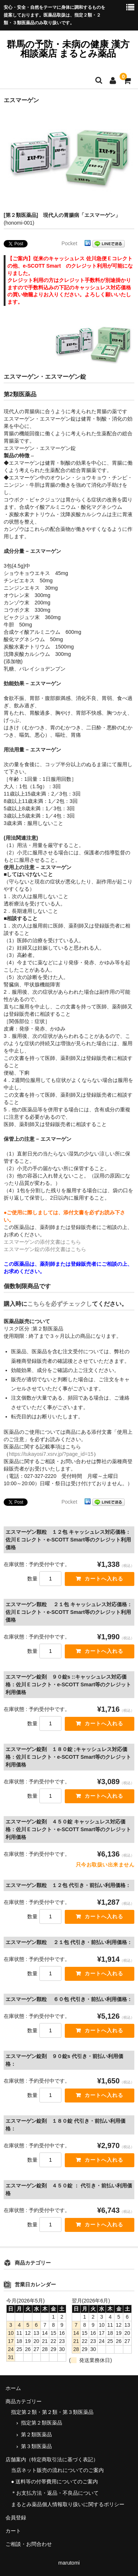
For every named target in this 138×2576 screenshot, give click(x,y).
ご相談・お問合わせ (29, 2544)
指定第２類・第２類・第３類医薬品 (52, 2412)
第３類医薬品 (36, 2446)
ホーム (13, 2388)
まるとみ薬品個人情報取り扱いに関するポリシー (67, 2504)
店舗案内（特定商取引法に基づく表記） (52, 2459)
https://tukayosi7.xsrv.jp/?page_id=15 (51, 1454)
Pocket (69, 243)
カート (13, 2531)
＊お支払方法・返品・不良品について (55, 2493)
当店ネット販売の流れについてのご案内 (57, 2470)
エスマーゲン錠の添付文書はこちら (45, 1249)
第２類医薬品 (36, 2434)
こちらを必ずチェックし (59, 1304)
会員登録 (16, 2517)
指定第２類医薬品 (41, 2423)
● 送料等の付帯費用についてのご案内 (54, 2481)
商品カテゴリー (24, 2401)
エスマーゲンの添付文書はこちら (42, 1242)
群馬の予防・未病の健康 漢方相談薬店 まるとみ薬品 (72, 48)
